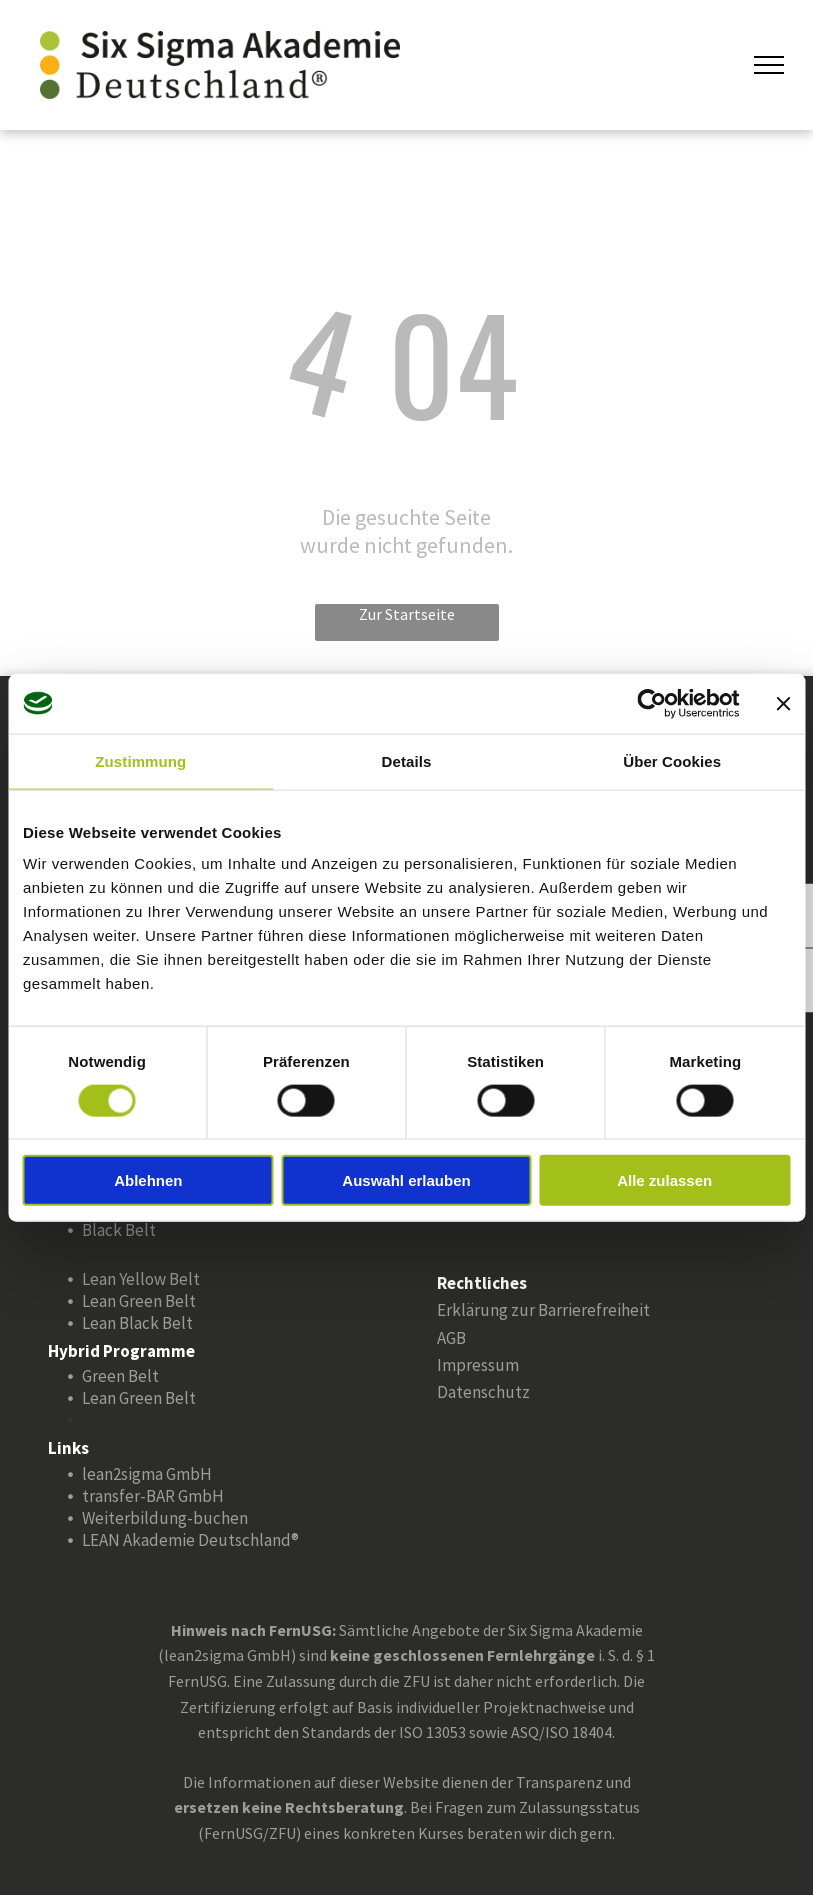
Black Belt (119, 1230)
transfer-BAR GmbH (153, 1496)
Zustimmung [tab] (140, 760)
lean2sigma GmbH (147, 1474)
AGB (451, 1338)
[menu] (769, 65)
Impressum (478, 1365)
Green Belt (120, 1376)
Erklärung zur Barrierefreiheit (543, 1310)
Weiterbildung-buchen (165, 1518)
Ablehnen (148, 1180)
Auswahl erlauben (406, 1180)
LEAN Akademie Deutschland (186, 1540)
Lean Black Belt (137, 1323)
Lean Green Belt (139, 1301)
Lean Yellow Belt (141, 1279)
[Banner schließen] (783, 703)
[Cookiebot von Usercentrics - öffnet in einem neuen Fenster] (651, 703)
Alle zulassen (664, 1180)
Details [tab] (407, 760)
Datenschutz (483, 1392)
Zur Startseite (407, 614)
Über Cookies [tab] (672, 760)
